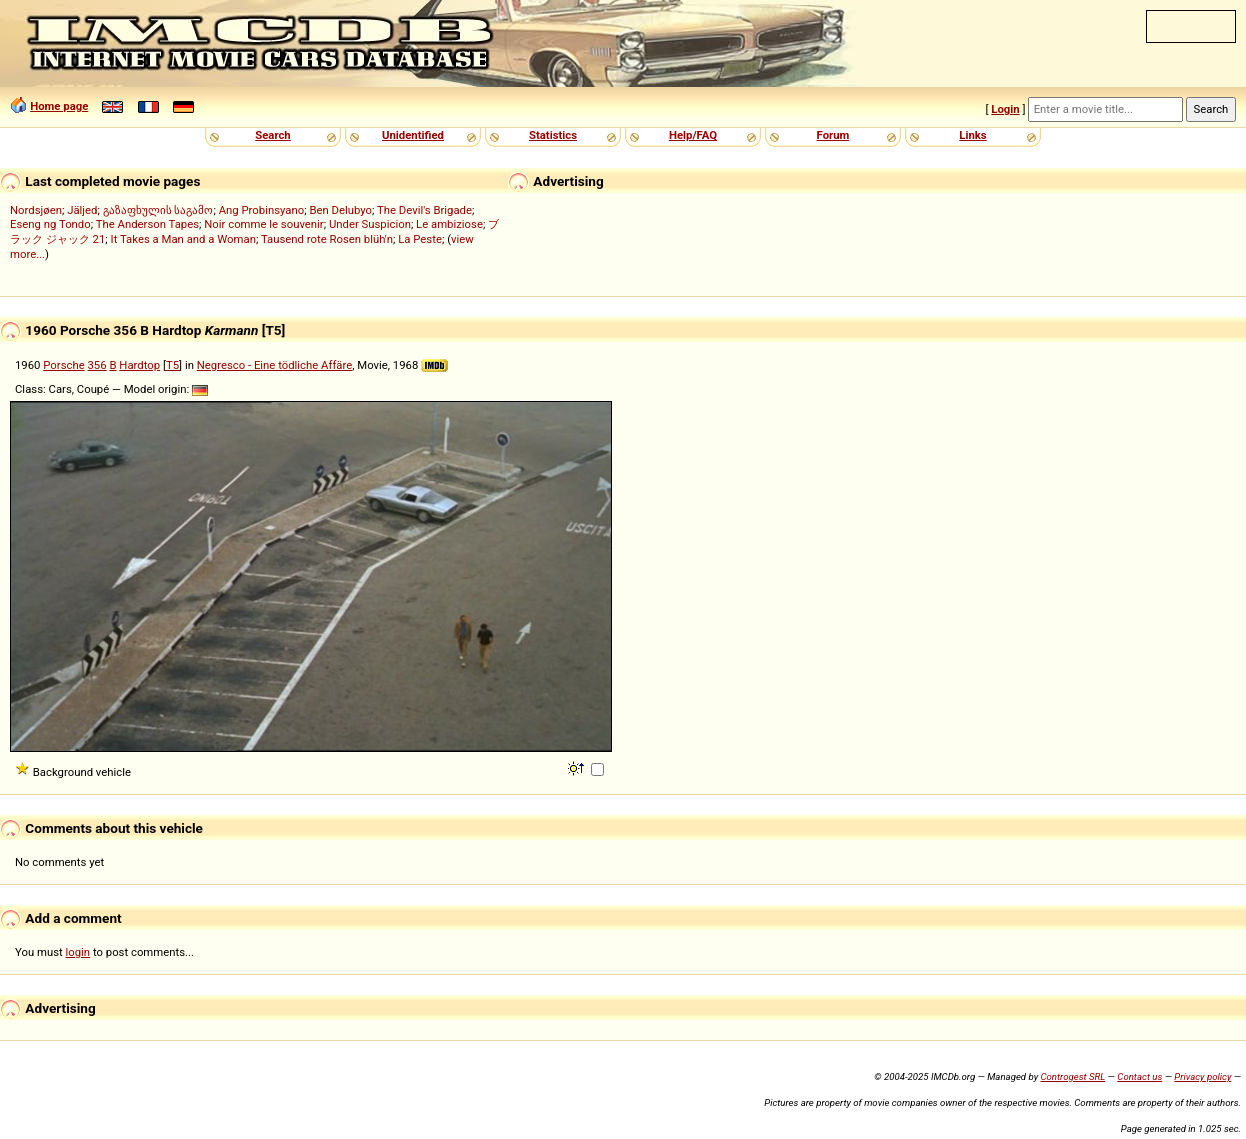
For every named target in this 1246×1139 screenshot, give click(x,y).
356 (97, 365)
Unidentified (413, 135)
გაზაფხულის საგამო (158, 210)
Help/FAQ (693, 135)
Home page (59, 106)
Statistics (553, 135)
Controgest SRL (1072, 1076)
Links (972, 135)
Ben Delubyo (340, 210)
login (78, 952)
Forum (833, 135)
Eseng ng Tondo (50, 224)
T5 (172, 365)
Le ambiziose (449, 224)
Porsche (63, 365)
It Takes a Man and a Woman (183, 239)
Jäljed (82, 210)
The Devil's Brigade (424, 210)
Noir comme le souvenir (263, 224)
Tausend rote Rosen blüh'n (327, 239)
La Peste (420, 239)
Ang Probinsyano (262, 210)
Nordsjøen (36, 210)
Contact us (1139, 1076)
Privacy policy (1202, 1076)
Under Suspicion (370, 224)
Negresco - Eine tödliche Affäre (275, 365)
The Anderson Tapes (147, 224)
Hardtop (139, 365)
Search (272, 135)
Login (1005, 109)
